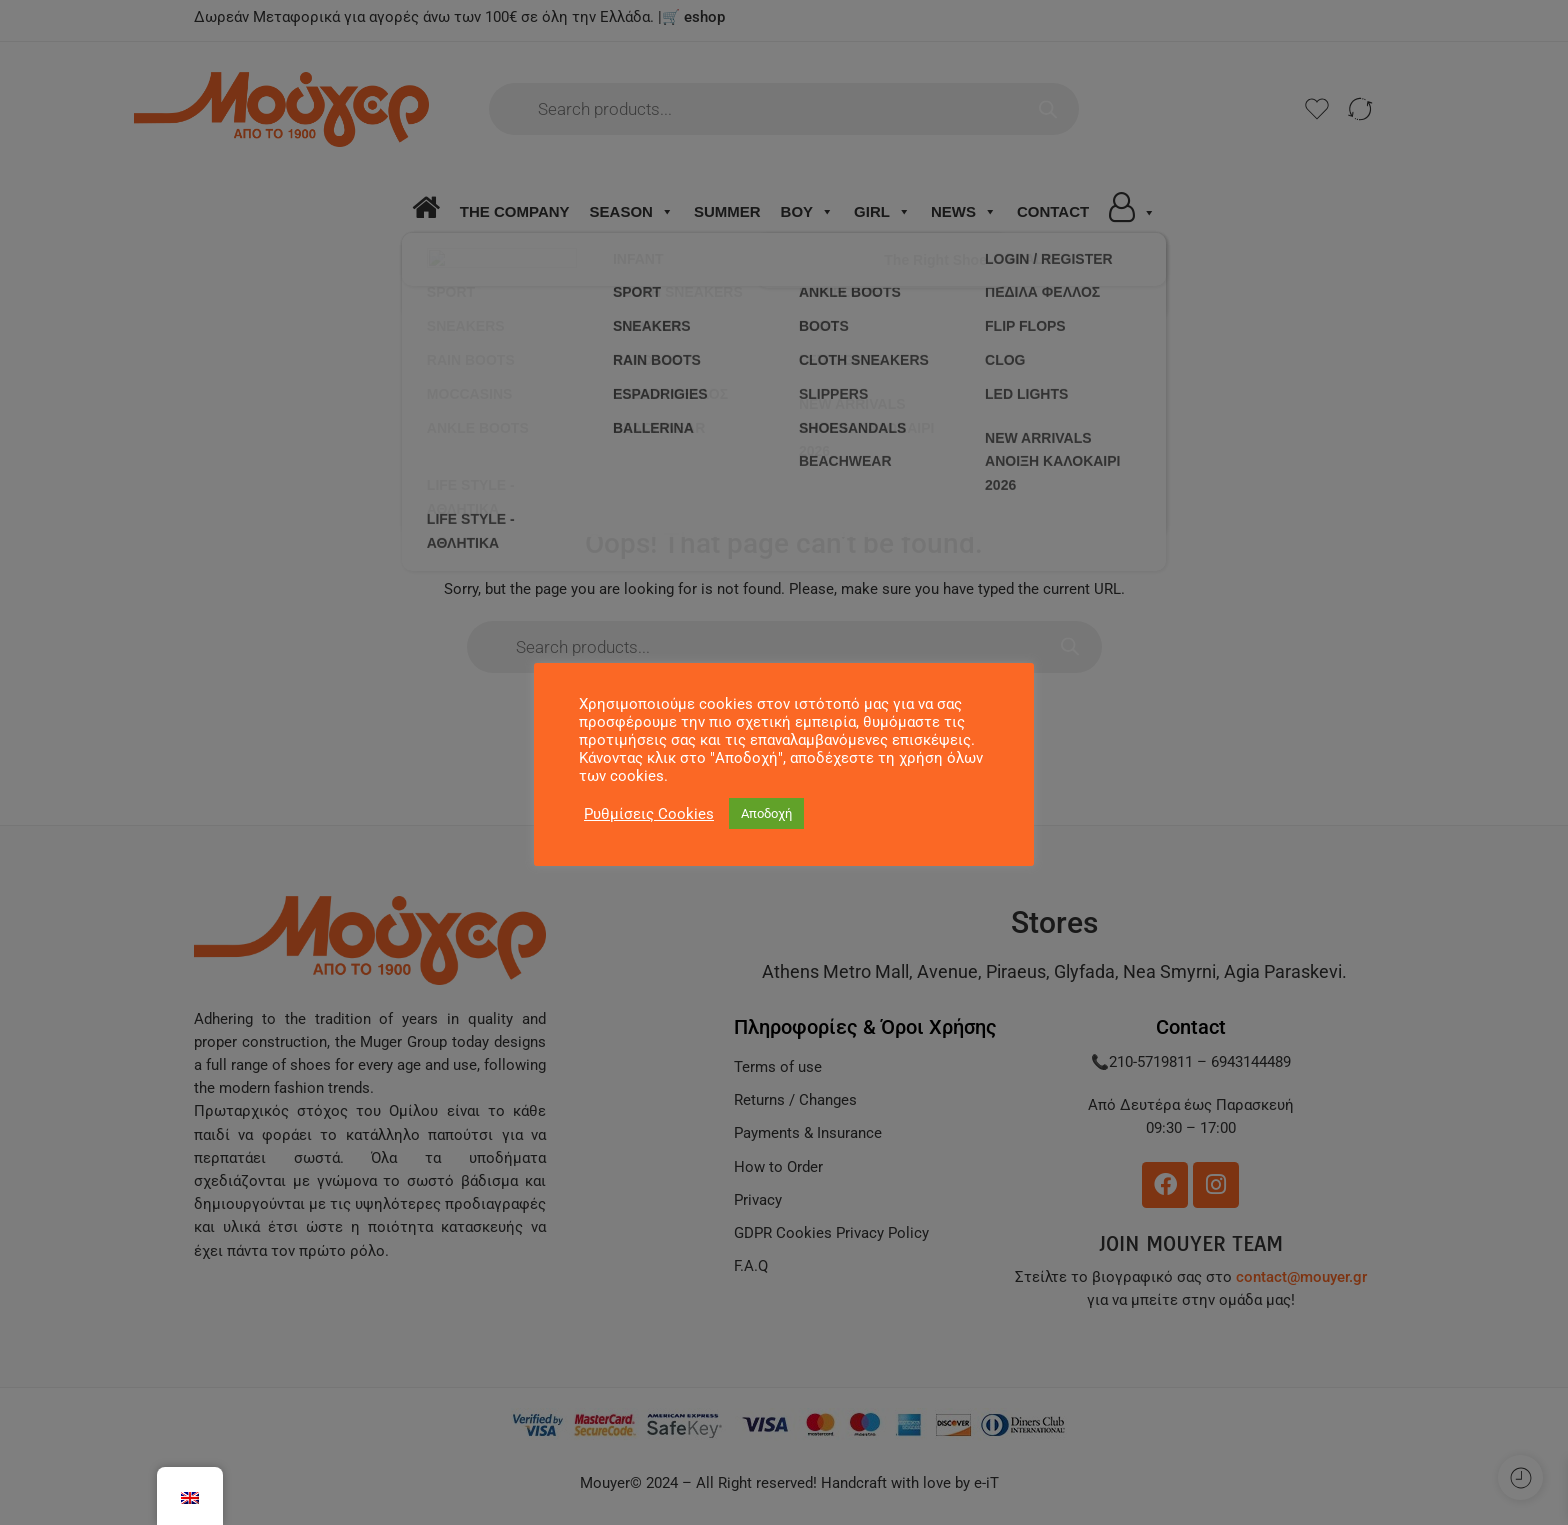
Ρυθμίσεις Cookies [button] (649, 814)
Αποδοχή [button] (766, 813)
